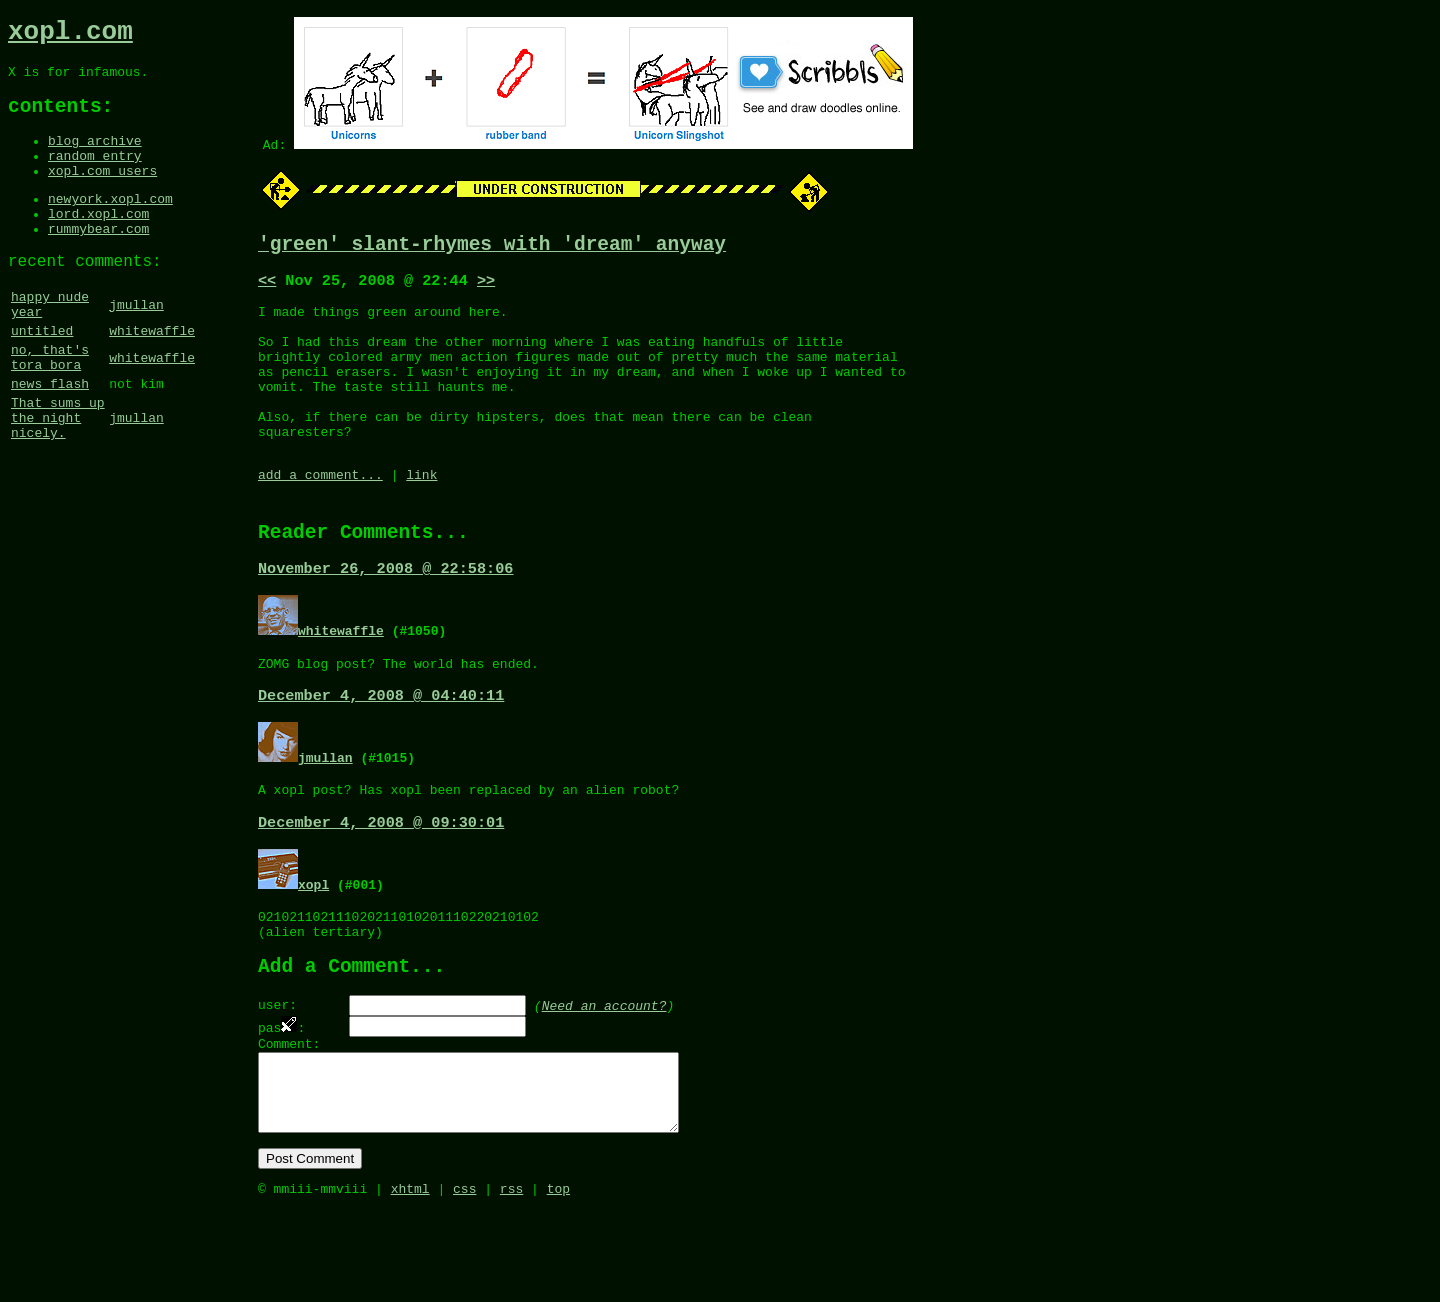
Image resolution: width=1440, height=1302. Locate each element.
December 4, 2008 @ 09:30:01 (381, 879)
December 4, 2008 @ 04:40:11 (381, 747)
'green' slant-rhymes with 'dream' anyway (492, 247)
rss (511, 1280)
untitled (42, 375)
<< (267, 287)
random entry (95, 175)
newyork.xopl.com (110, 224)
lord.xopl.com (98, 242)
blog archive (95, 157)
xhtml (410, 1280)
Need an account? (604, 1073)
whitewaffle (152, 375)
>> (486, 287)
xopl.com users (102, 193)
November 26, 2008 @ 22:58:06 (385, 615)
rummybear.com (98, 260)
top (558, 1280)
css (464, 1280)
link (421, 514)
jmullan (136, 344)
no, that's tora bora (50, 406)
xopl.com (70, 35)
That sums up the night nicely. (58, 477)
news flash (50, 437)
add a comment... (320, 514)
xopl (313, 941)
